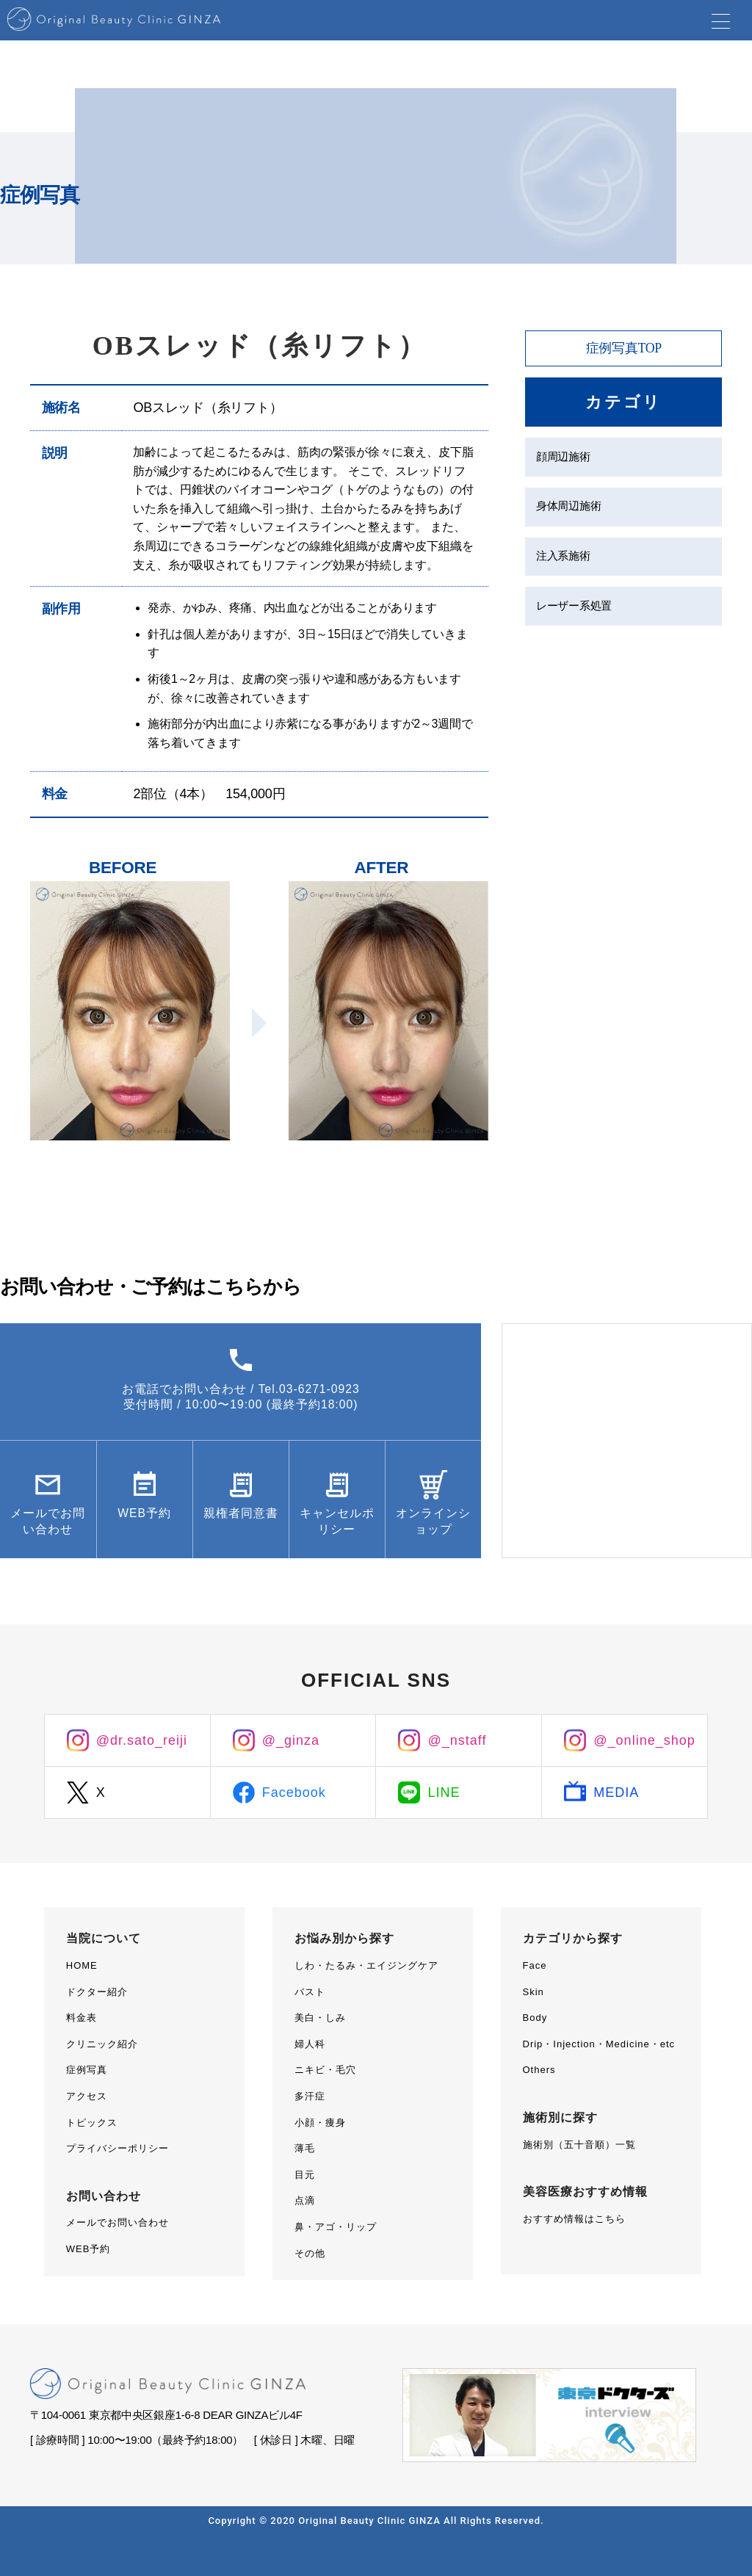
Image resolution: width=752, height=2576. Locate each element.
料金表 (81, 2017)
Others (539, 2069)
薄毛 (304, 2148)
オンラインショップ (433, 1522)
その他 (309, 2253)
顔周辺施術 (563, 458)
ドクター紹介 (97, 1991)
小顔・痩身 (320, 2122)
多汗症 (309, 2096)
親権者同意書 (240, 1522)
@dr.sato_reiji (141, 1740)
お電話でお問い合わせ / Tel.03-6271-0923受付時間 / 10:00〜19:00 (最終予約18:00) (240, 1397)
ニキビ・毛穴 (325, 2069)
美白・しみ (320, 2017)
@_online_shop (644, 1740)
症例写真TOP (623, 348)
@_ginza (290, 1740)
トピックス (92, 2122)
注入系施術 (563, 559)
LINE (443, 1792)
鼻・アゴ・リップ (335, 2226)
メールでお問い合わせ (48, 1522)
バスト (309, 1991)
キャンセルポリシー (337, 1522)
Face (535, 1965)
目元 (304, 2174)
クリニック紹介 (102, 2043)
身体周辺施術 (568, 508)
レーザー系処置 (574, 610)
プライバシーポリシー (117, 2148)
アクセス (86, 2096)
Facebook (294, 1792)
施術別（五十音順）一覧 (579, 2144)
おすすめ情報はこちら (574, 2218)
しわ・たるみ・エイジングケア (366, 1965)
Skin (533, 1991)
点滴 (304, 2200)
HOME (82, 1965)
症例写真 (86, 2069)
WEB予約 (144, 1514)
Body (535, 2017)
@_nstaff (456, 1740)
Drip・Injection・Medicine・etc (599, 2043)
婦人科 (309, 2043)
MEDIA (616, 1792)
